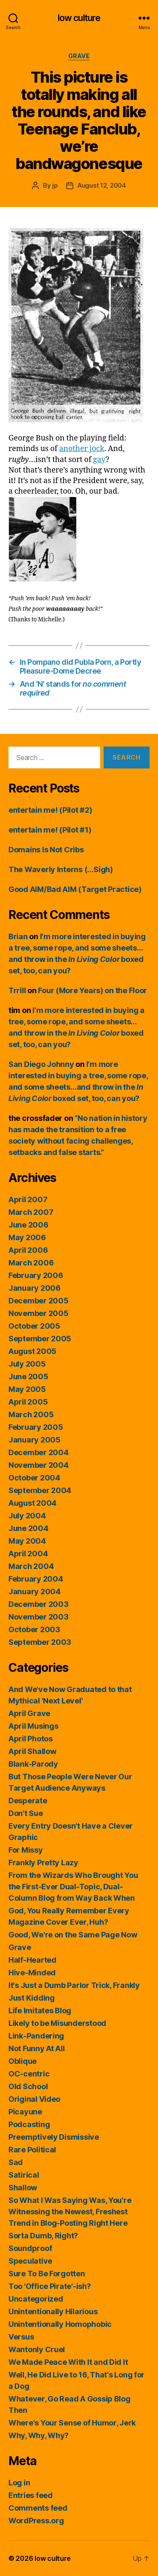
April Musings (33, 1726)
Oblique (22, 2061)
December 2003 (38, 1604)
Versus (21, 2336)
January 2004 (34, 1591)
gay (99, 460)
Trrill (17, 990)
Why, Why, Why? (38, 2435)
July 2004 (27, 1515)
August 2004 (32, 1503)
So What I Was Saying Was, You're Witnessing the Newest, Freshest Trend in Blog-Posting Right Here (69, 2211)
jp (55, 185)
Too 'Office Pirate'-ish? (49, 2286)
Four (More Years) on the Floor (92, 990)
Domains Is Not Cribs (46, 849)
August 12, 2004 (102, 185)
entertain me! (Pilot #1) (49, 829)
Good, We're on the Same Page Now (72, 1934)
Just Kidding (31, 1997)
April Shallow (32, 1751)
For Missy (25, 1849)
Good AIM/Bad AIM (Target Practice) (75, 889)
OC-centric (28, 2073)
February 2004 (35, 1578)
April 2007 (27, 1199)
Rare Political (32, 2149)
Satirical (23, 2174)
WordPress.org (36, 2520)
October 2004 (34, 1477)
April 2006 (28, 1250)
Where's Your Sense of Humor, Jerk (72, 2422)
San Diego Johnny (41, 1064)
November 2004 (38, 1465)
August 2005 (32, 1351)
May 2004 (27, 1540)
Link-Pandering (36, 2035)
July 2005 (27, 1363)
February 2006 (35, 1275)
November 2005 (38, 1313)
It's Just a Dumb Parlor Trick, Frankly (74, 1985)
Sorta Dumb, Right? (43, 2235)
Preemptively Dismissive (53, 2137)
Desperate (27, 1800)
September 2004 (39, 1490)
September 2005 (39, 1338)
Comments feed (37, 2507)
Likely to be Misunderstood (57, 2023)
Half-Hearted (32, 1960)
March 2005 (31, 1414)
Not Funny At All (36, 2048)
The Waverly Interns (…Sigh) (60, 869)
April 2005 (28, 1401)
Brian (18, 936)
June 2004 (28, 1528)
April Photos (30, 1738)
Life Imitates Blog (39, 2010)
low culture (79, 17)
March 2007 (30, 1212)
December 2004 (38, 1452)
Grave (79, 55)
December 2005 (38, 1300)
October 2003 (34, 1629)
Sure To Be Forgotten (46, 2273)
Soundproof (30, 2248)
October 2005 (34, 1326)
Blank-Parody (33, 1763)
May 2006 (27, 1237)
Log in (19, 2482)
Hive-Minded (32, 1972)
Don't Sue (25, 1813)
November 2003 (38, 1616)
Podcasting (29, 2124)
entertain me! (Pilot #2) (50, 810)
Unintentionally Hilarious (52, 2311)
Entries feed (30, 2495)
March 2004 (31, 1566)
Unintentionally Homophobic (60, 2324)
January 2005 (34, 1439)
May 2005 (27, 1389)
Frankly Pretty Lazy (43, 1862)
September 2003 (39, 1642)
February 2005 (35, 1427)
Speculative (30, 2260)
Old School (28, 2086)
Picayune (25, 2111)
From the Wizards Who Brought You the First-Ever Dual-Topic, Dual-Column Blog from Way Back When (73, 1886)
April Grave (29, 1713)
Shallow (22, 2187)
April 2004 (28, 1553)
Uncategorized (35, 2298)
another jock (81, 449)
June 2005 (28, 1376)
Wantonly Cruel (36, 2349)
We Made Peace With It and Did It (68, 2362)
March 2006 (31, 1262)
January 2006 (34, 1288)
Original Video (34, 2099)
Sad (15, 2162)
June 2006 (28, 1224)
